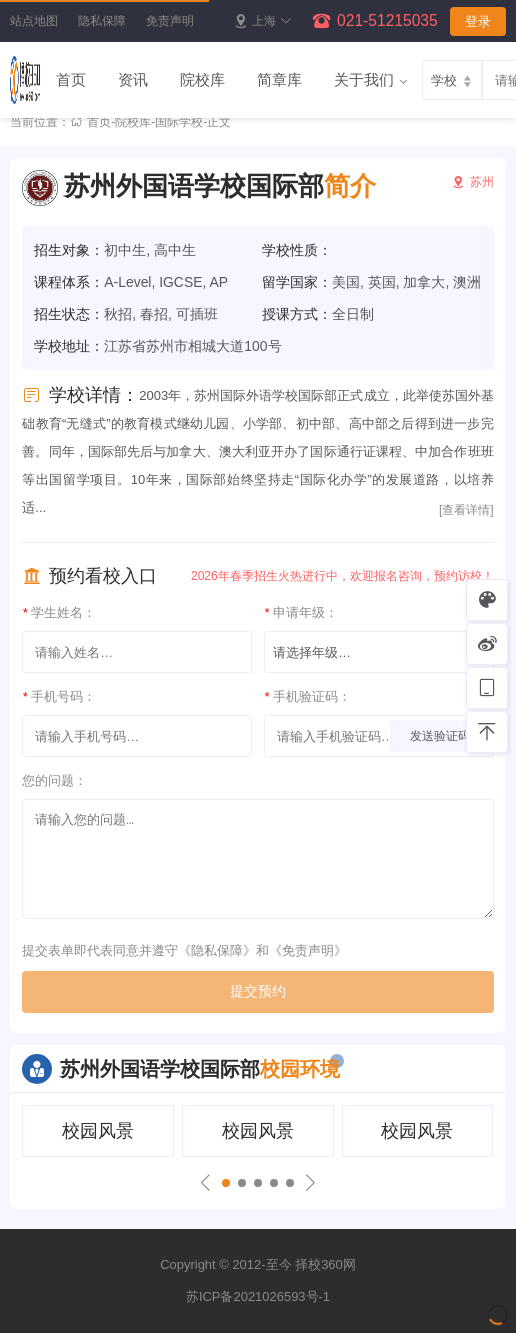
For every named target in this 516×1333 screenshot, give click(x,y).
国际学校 (179, 122)
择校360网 (325, 1264)
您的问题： (54, 780)
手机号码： (59, 696)
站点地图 (34, 21)
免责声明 (170, 21)
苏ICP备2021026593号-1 (258, 1296)
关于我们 (364, 79)
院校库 (202, 79)
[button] (226, 1183)
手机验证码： (307, 696)
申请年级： (301, 612)
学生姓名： (59, 612)
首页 (71, 79)
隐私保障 (102, 21)
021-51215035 (387, 20)
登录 (478, 21)
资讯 (133, 79)
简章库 (279, 79)
